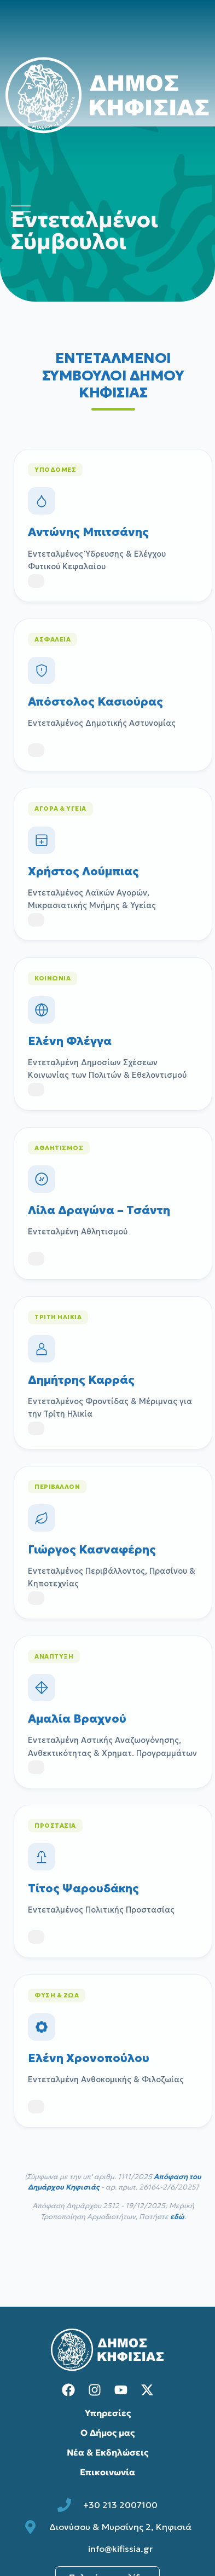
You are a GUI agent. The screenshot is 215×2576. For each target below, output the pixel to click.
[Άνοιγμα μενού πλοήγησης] (21, 212)
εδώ (177, 2216)
